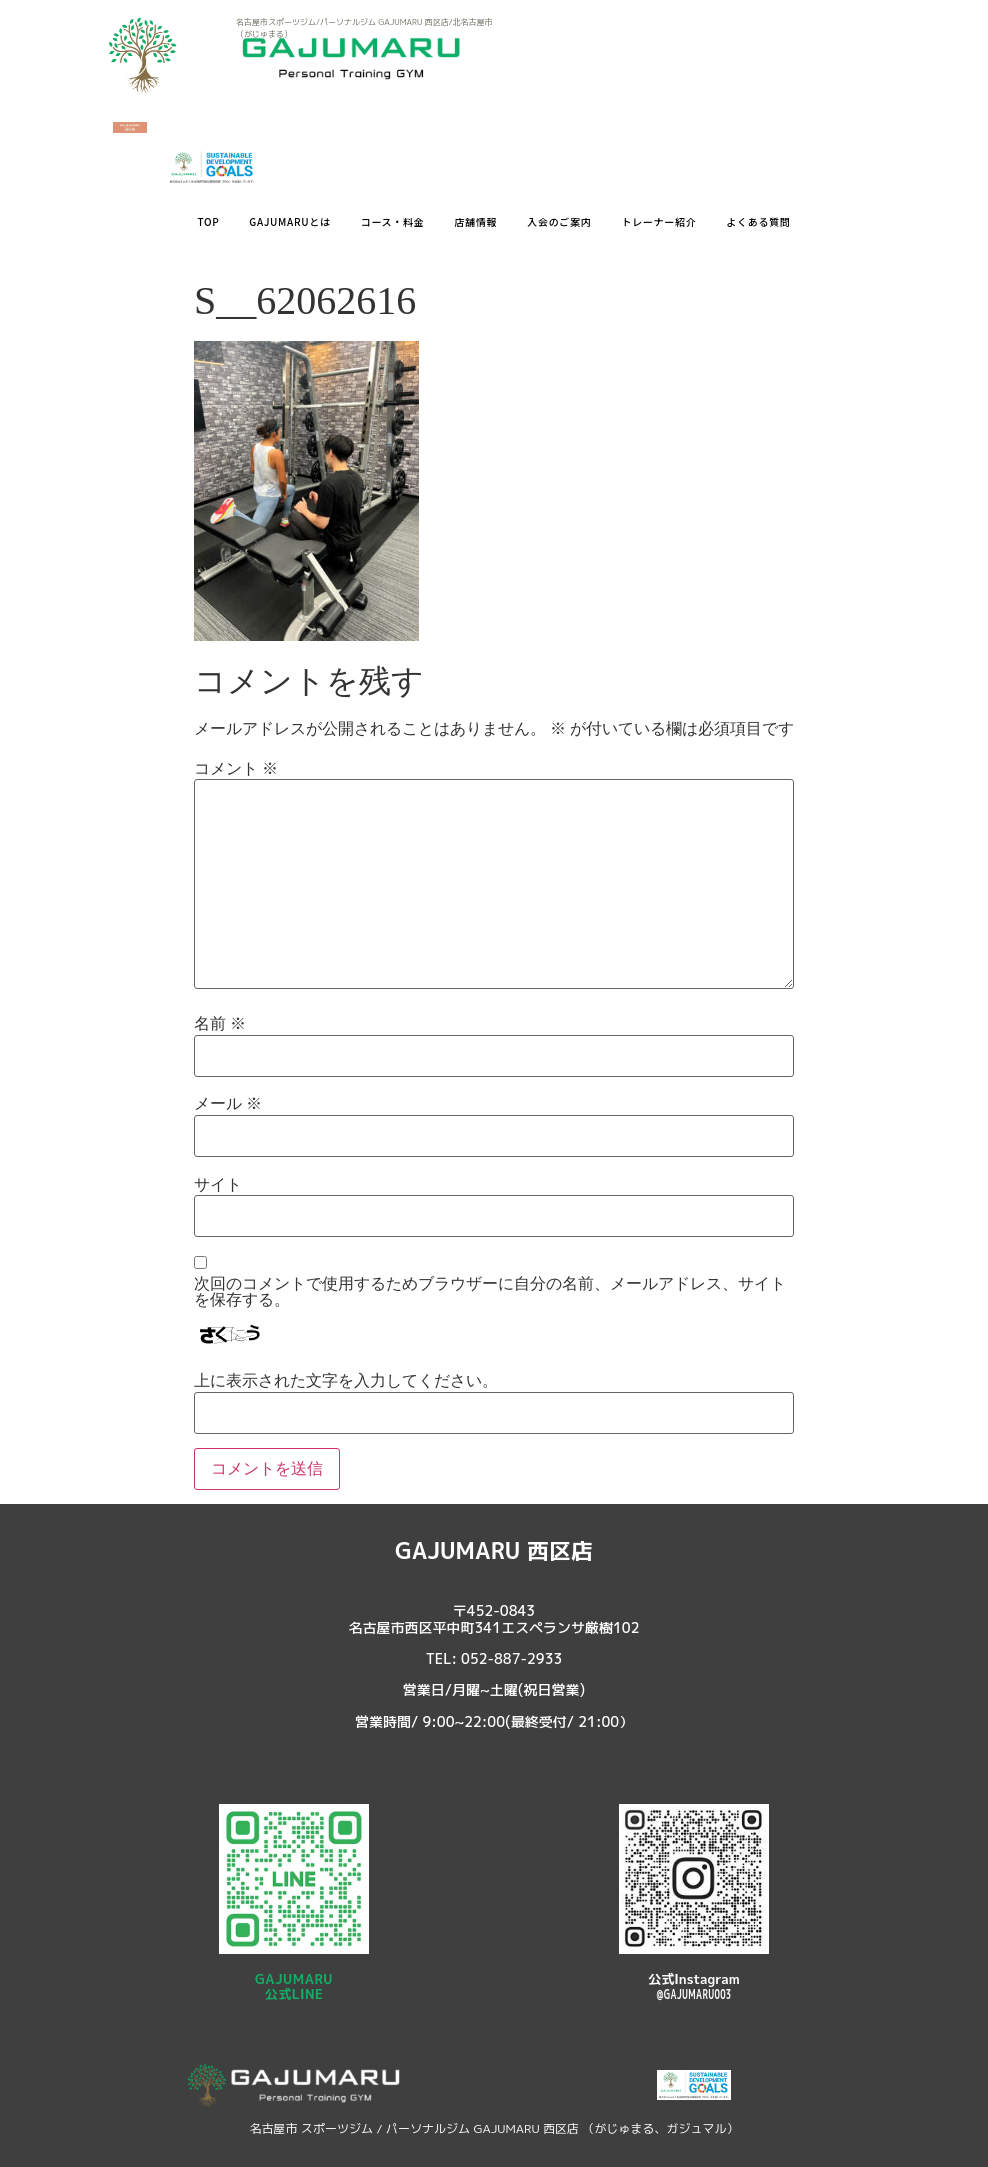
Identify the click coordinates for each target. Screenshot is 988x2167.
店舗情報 (475, 221)
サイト (218, 1185)
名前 (220, 1024)
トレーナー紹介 (658, 221)
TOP (208, 221)
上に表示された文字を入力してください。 (346, 1381)
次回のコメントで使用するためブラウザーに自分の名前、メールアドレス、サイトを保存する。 (490, 1292)
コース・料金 (393, 221)
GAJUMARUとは (289, 221)
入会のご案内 (559, 221)
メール (228, 1104)
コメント (236, 769)
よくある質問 (758, 221)
